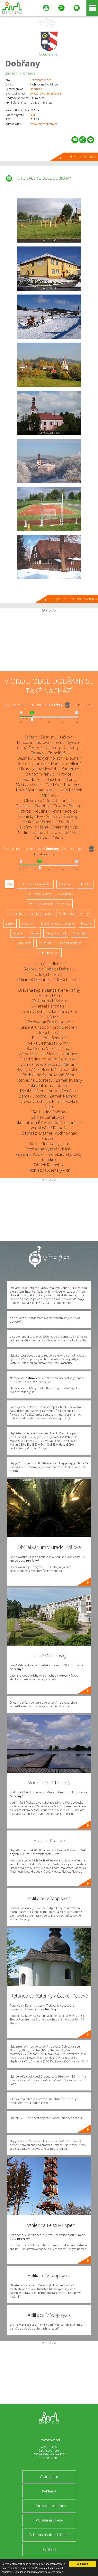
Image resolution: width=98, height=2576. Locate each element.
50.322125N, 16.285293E (45, 93)
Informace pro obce (49, 2505)
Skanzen (65, 894)
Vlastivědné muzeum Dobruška (48, 1059)
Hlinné (76, 763)
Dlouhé (72, 758)
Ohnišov (49, 795)
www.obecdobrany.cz (44, 124)
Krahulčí (48, 774)
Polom (59, 805)
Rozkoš (71, 811)
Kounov (31, 774)
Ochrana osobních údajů (49, 2534)
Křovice (65, 774)
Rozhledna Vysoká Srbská (48, 1149)
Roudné (41, 811)
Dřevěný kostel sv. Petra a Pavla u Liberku (49, 1104)
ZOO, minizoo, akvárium (35, 884)
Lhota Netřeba (32, 779)
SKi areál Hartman (48, 1006)
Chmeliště (56, 753)
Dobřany (22, 63)
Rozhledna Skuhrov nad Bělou (49, 1075)
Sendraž (66, 821)
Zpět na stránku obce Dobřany (75, 599)
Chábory (53, 747)
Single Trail (24, 943)
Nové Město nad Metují (36, 790)
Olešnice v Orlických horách (48, 800)
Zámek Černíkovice (48, 1117)
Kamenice (70, 768)
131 (33, 115)
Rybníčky (26, 816)
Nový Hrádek (71, 790)
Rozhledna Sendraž (49, 1037)
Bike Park (79, 933)
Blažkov (65, 737)
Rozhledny (66, 913)
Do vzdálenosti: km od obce (34, 705)
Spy (76, 827)
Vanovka (40, 837)
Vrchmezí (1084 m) (49, 1000)
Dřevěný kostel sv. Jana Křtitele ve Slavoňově (49, 1014)
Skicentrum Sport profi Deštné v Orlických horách (49, 1030)
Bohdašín (25, 742)
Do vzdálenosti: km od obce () (44, 849)
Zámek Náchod (63, 1096)
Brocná (58, 742)
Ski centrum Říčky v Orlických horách (48, 1122)
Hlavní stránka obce (83, 157)
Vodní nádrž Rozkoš (48, 1127)
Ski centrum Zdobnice (49, 1085)
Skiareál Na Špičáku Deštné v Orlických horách (49, 971)
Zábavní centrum (69, 943)
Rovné (56, 811)
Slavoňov (24, 827)
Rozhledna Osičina (49, 1112)
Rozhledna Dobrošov (34, 1080)
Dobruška (36, 89)
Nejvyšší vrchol (56, 933)
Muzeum (45, 943)
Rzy (40, 816)
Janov (37, 768)
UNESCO (85, 884)
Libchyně (56, 779)
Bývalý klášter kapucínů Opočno (48, 1090)
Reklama (49, 2491)
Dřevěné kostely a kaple (57, 923)
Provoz (25, 811)
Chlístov (37, 753)
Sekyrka (49, 821)
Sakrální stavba (49, 953)
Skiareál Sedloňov (47, 963)
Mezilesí (36, 784)
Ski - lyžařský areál (39, 894)
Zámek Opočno (32, 1096)
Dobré (21, 763)
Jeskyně (18, 933)
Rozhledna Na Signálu (49, 1143)
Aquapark (65, 884)
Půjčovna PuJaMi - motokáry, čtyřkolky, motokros (49, 1157)
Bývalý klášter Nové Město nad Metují (49, 1069)
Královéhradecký (40, 80)
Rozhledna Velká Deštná (48, 1048)
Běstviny (48, 737)
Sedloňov (30, 821)
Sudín (23, 832)
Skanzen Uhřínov (62, 1053)
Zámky (9, 923)
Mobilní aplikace (49, 2520)
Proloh (74, 805)
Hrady (84, 913)
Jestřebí (51, 768)
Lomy (71, 779)
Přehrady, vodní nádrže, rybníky (49, 904)
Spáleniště (60, 827)
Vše (9, 884)
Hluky (24, 768)
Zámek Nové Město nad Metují (48, 1064)
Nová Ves (72, 784)
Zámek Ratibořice (49, 1165)
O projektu (49, 2476)
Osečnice (23, 805)
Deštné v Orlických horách (40, 758)
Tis (49, 832)
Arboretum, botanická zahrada (30, 913)
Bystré (73, 742)
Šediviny (53, 816)
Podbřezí (42, 805)
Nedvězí (54, 784)
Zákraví (58, 837)
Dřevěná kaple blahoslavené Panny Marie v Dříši (49, 992)
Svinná (37, 832)
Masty (21, 784)
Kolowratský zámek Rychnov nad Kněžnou (49, 1135)
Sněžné (41, 827)
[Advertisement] (49, 641)
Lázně (34, 933)
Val (74, 832)
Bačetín (31, 737)
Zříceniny (28, 923)
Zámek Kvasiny (69, 1080)
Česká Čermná (30, 747)
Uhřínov (62, 832)
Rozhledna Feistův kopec (49, 1022)
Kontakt (49, 2549)
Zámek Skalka (31, 1053)
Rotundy (87, 923)
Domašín (59, 763)
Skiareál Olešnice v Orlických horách (50, 979)
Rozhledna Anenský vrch (49, 1170)
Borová (43, 742)
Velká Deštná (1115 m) (48, 1043)
